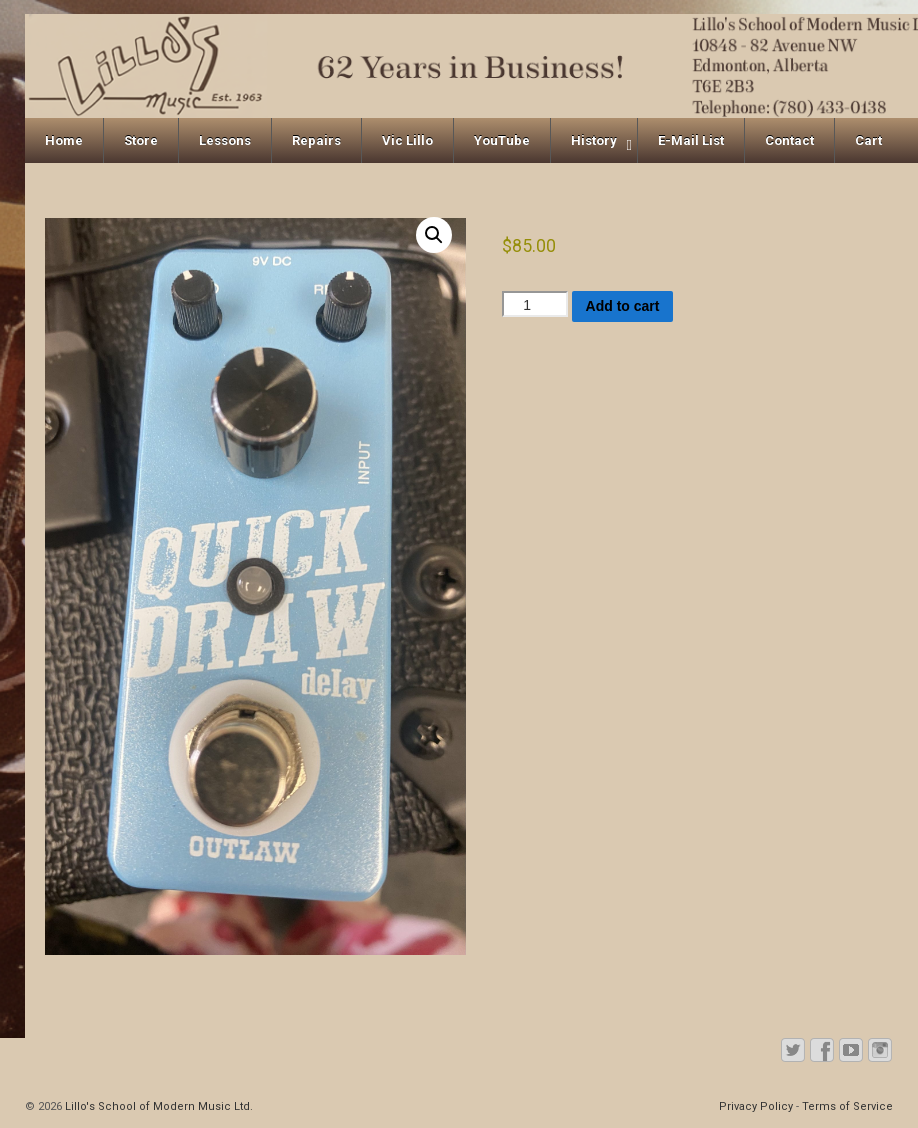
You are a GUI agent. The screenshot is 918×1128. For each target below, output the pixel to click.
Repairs (316, 140)
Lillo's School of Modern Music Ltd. (157, 1106)
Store (141, 140)
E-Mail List (691, 140)
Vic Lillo (407, 140)
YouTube (502, 140)
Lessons (225, 140)
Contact (789, 140)
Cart (868, 140)
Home (64, 140)
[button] (434, 235)
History (594, 140)
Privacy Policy (756, 1106)
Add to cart (623, 306)
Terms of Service (847, 1106)
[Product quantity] (535, 304)
